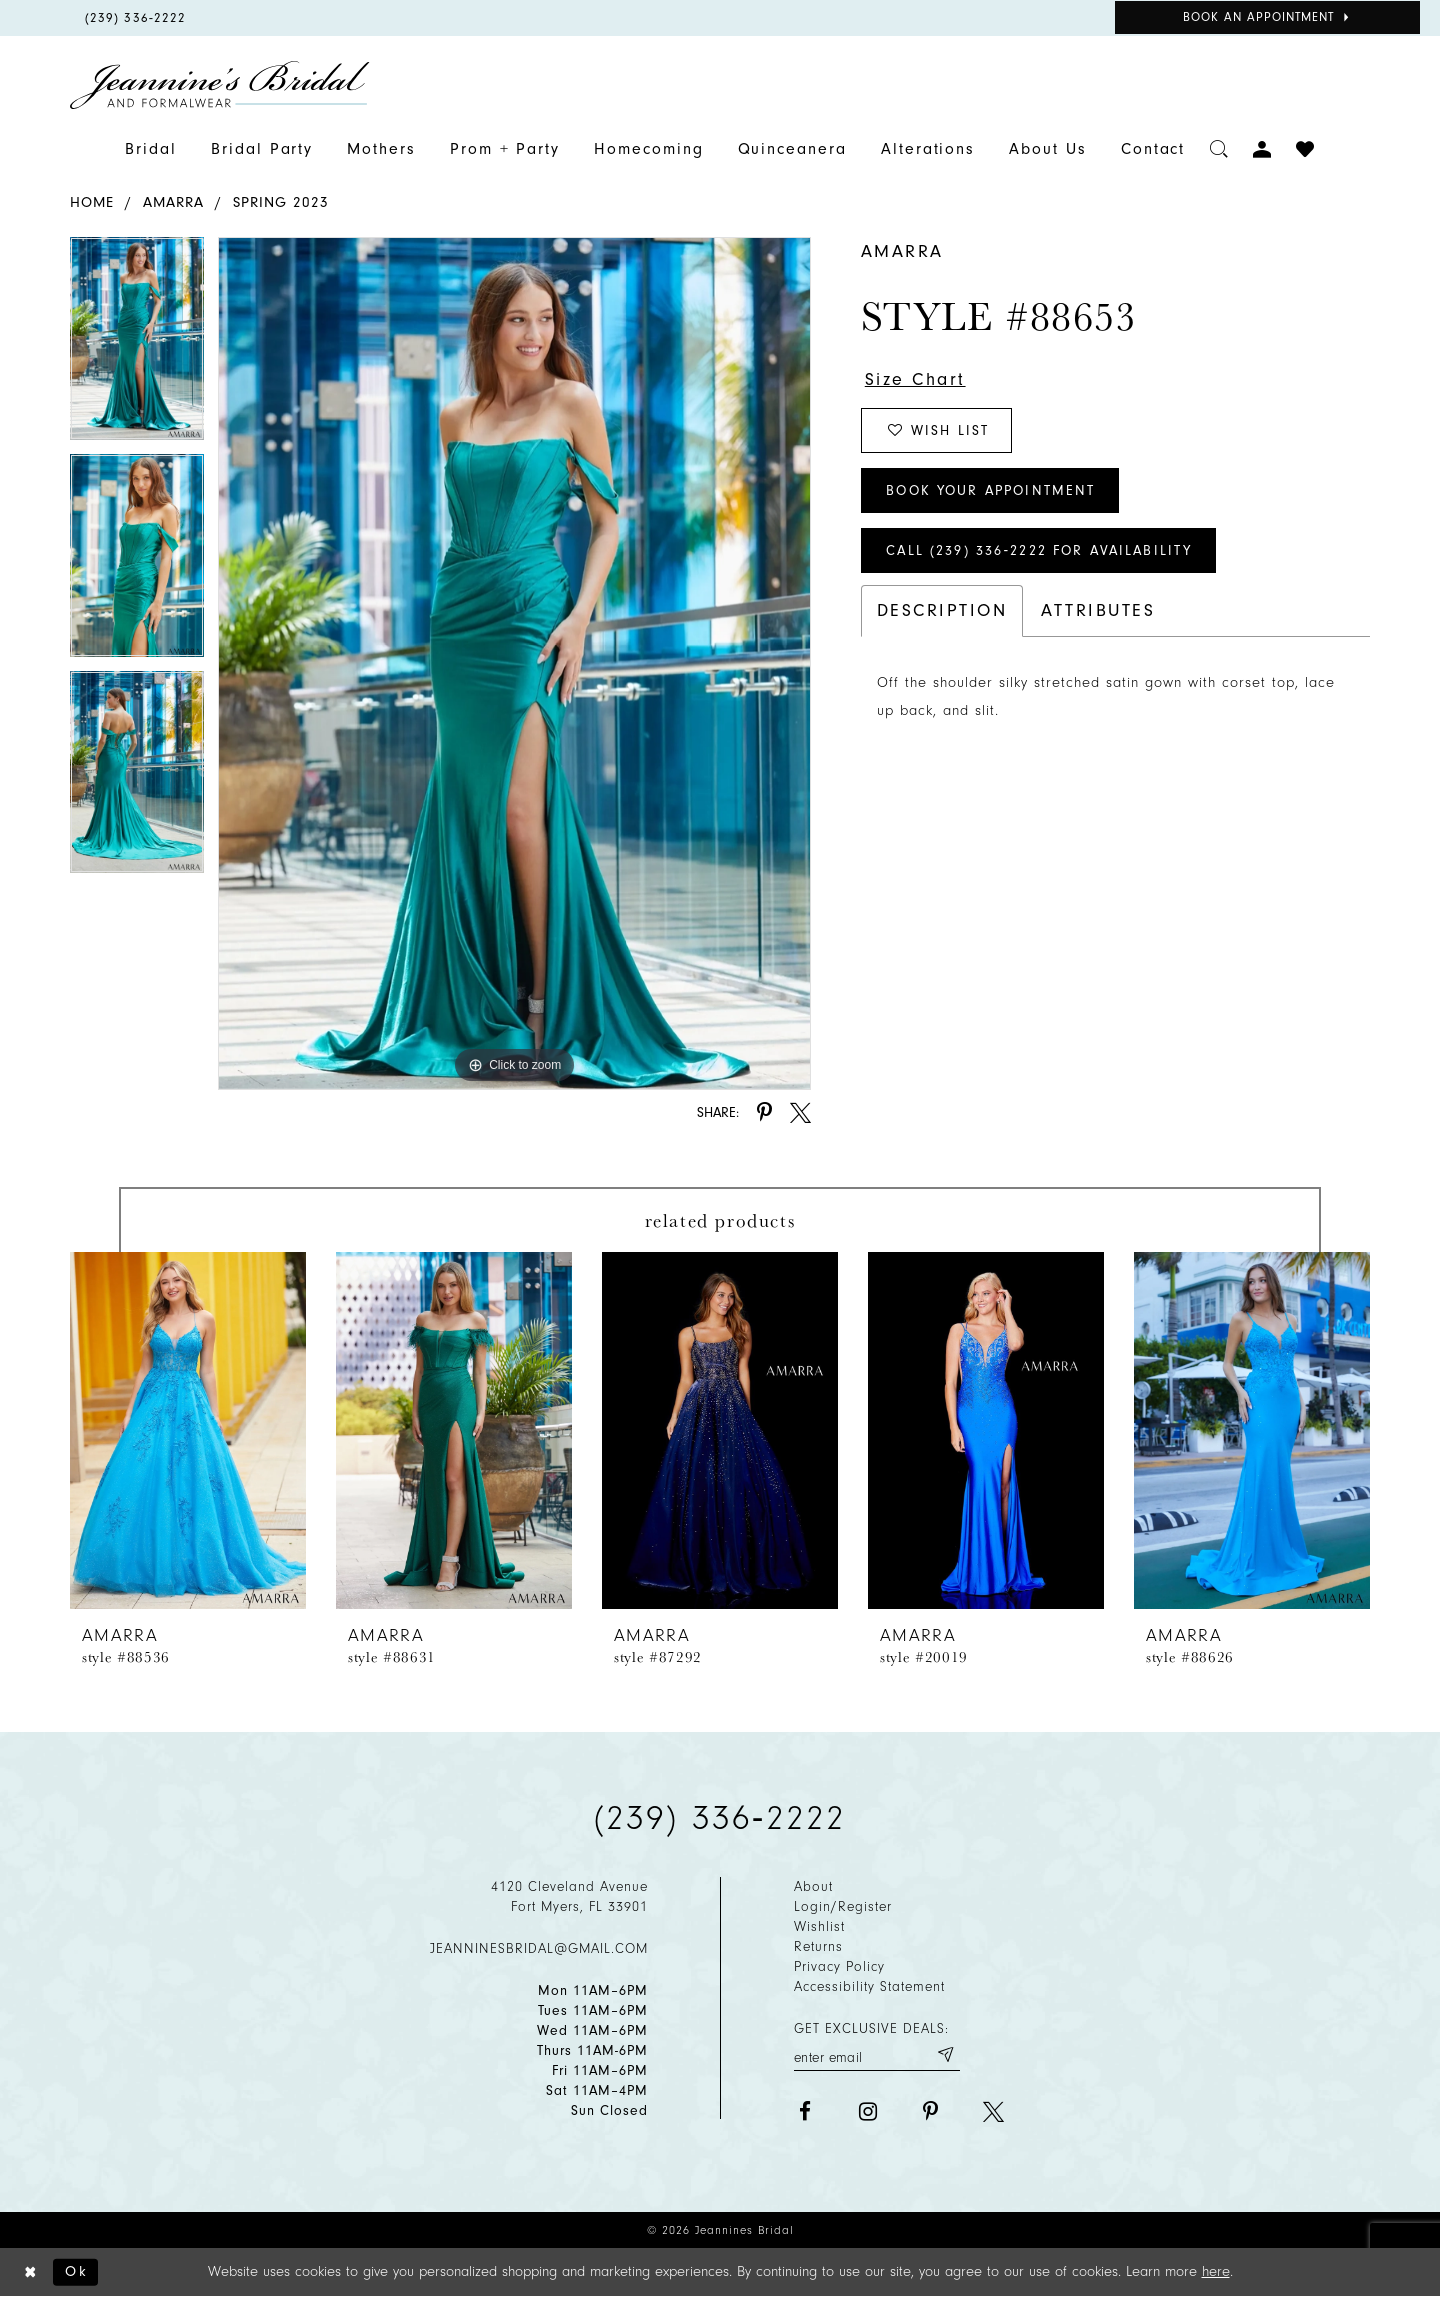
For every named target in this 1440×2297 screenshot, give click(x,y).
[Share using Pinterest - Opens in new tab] (764, 1112)
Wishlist (819, 1926)
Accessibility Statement (869, 1986)
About (813, 1886)
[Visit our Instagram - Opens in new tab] (867, 2111)
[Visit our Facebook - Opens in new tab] (804, 2111)
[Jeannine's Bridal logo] (220, 85)
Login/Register (843, 1906)
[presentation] (188, 1430)
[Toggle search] (1219, 149)
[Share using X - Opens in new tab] (800, 1112)
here (1216, 2271)
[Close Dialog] (31, 2272)
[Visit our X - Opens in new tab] (993, 2111)
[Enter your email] (877, 2054)
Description (942, 610)
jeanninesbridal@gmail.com (539, 1948)
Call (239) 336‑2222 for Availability (1039, 550)
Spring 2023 (281, 202)
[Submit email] (945, 2054)
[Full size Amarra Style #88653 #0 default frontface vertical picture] (514, 663)
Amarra (173, 202)
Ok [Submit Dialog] (76, 2271)
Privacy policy (839, 1966)
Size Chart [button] (915, 379)
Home (92, 202)
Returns (818, 1946)
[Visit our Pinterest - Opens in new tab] (930, 2111)
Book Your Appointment (990, 490)
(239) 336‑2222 (720, 1818)
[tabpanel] (137, 345)
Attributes (1098, 610)
